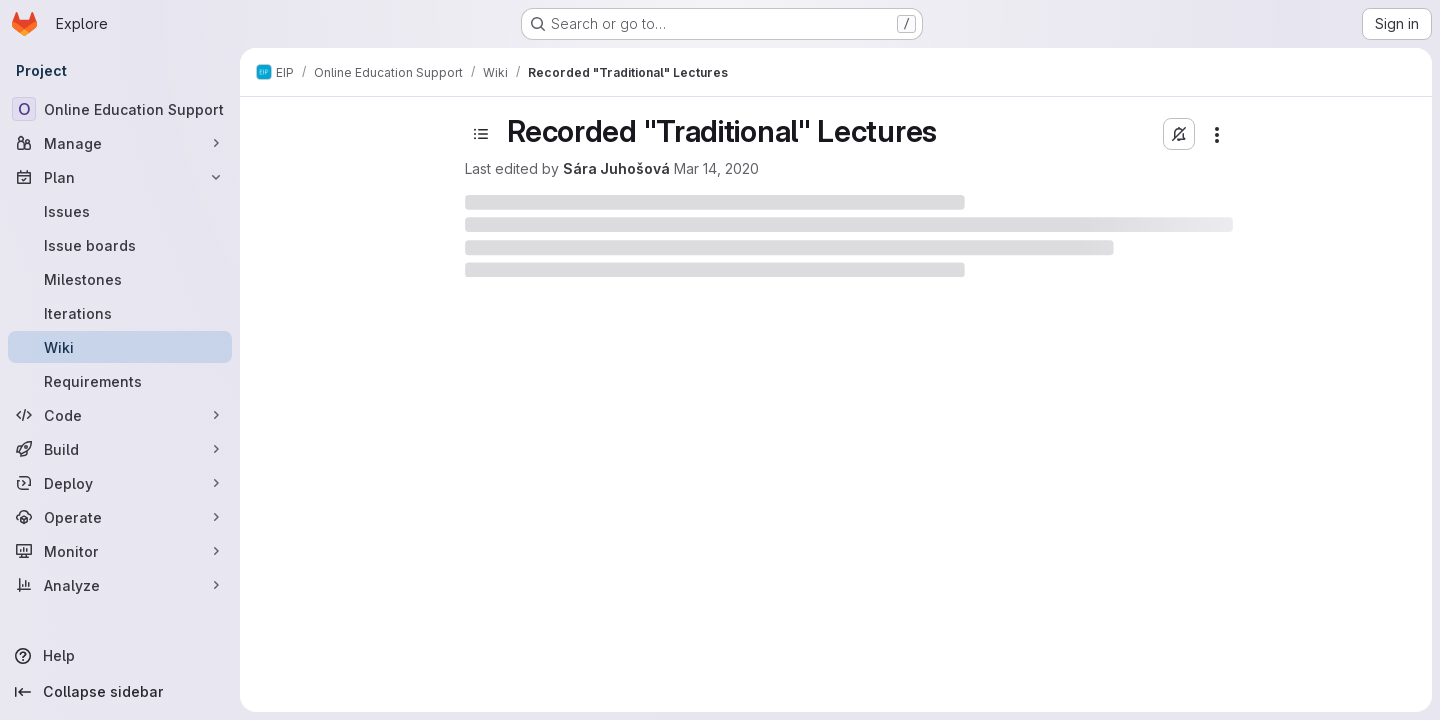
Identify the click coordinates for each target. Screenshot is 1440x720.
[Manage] (120, 143)
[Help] (120, 656)
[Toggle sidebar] (481, 134)
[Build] (120, 449)
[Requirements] (120, 381)
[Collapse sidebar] (120, 692)
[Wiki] (120, 347)
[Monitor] (120, 551)
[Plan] (120, 177)
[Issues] (120, 211)
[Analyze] (120, 585)
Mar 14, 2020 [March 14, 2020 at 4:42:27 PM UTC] (716, 168)
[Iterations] (120, 313)
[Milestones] (120, 279)
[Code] (120, 415)
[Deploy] (120, 483)
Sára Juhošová (616, 168)
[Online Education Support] (120, 109)
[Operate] (120, 517)
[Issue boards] (120, 245)
